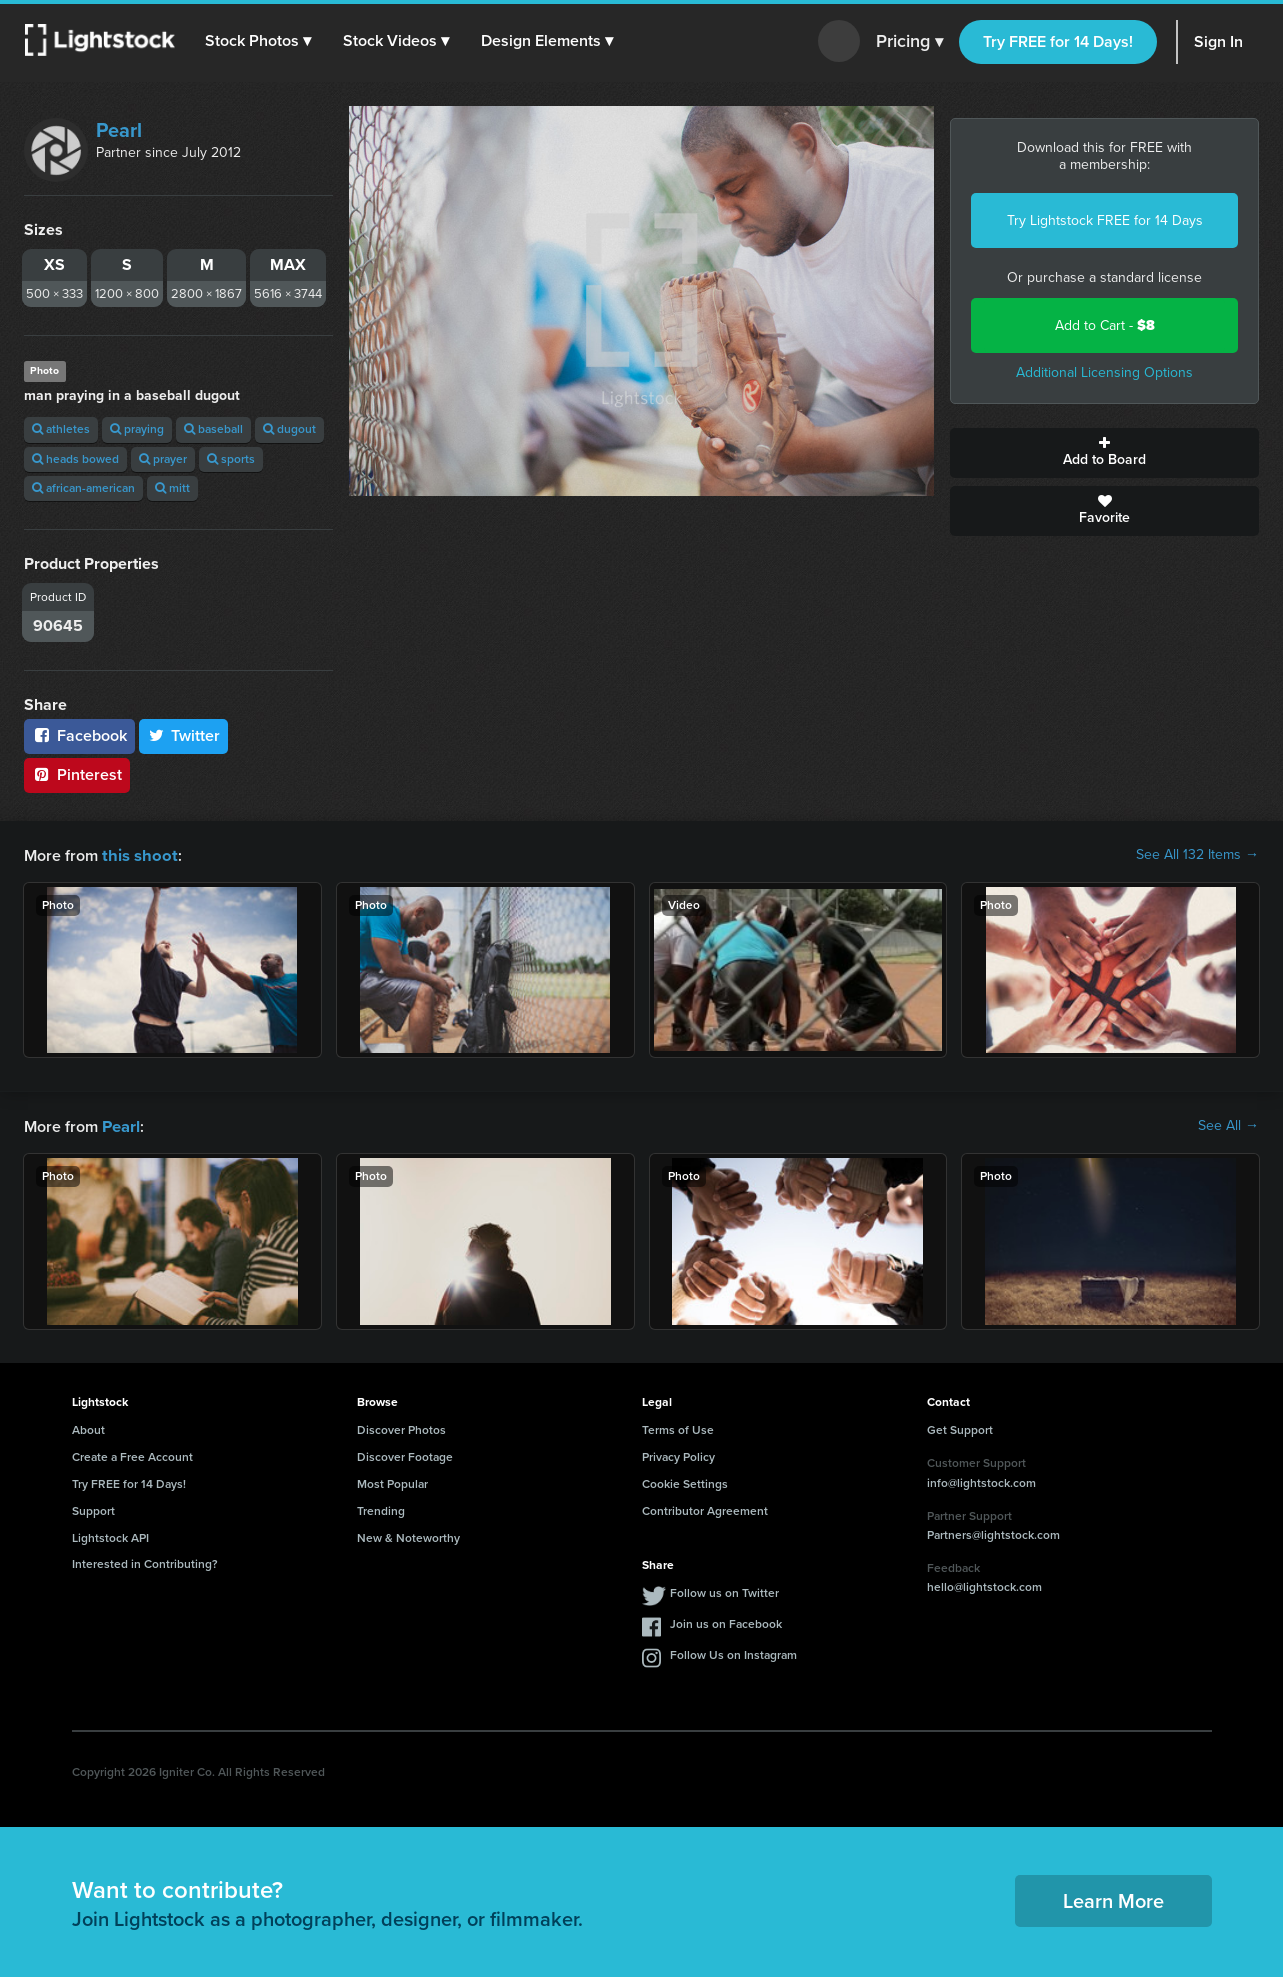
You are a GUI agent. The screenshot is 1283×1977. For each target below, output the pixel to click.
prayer (163, 459)
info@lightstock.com (981, 1481)
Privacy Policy (678, 1455)
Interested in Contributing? (145, 1562)
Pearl (119, 130)
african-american (83, 488)
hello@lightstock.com (984, 1585)
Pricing (909, 42)
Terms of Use (678, 1428)
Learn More (1113, 1899)
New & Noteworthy (408, 1536)
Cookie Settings (685, 1482)
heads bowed (75, 459)
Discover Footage (405, 1455)
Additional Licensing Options (1104, 372)
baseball (213, 429)
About (88, 1428)
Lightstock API (110, 1536)
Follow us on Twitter (724, 1591)
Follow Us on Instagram (733, 1653)
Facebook (79, 735)
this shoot (137, 854)
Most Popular (392, 1482)
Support (93, 1509)
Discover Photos (401, 1428)
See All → (1228, 1125)
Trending (381, 1509)
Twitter (184, 735)
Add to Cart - (1105, 325)
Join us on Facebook (726, 1622)
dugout (289, 429)
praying (137, 429)
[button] (259, 41)
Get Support (960, 1428)
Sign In (1218, 41)
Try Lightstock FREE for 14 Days (1105, 220)
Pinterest (77, 774)
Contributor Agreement (705, 1509)
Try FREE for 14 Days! (1058, 41)
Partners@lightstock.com (993, 1533)
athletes (61, 429)
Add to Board (1104, 453)
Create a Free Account (132, 1455)
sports (231, 459)
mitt (172, 488)
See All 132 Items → (1197, 855)
